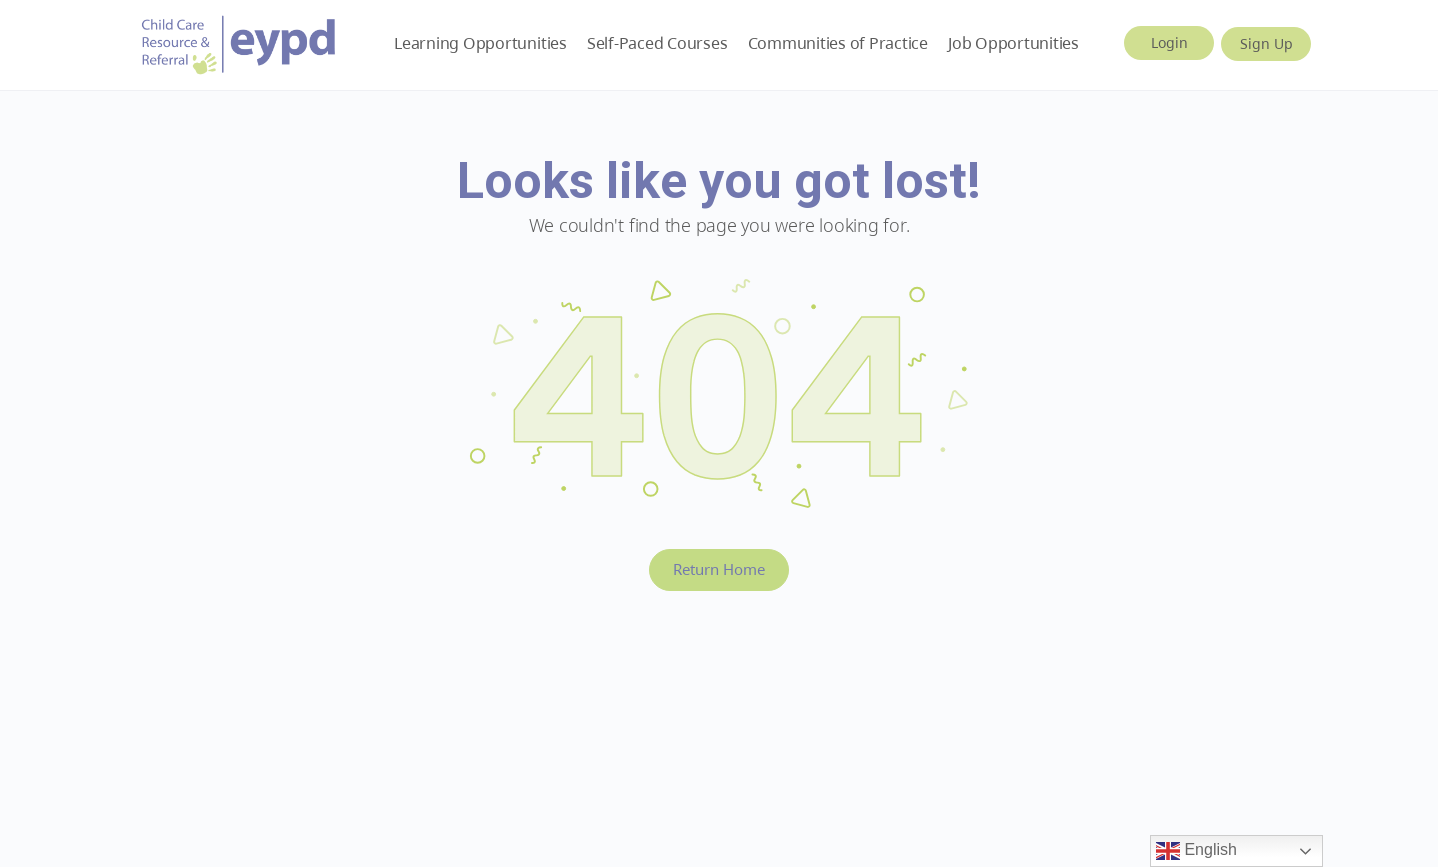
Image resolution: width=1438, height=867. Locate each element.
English (1196, 851)
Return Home (719, 569)
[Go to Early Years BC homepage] (239, 41)
